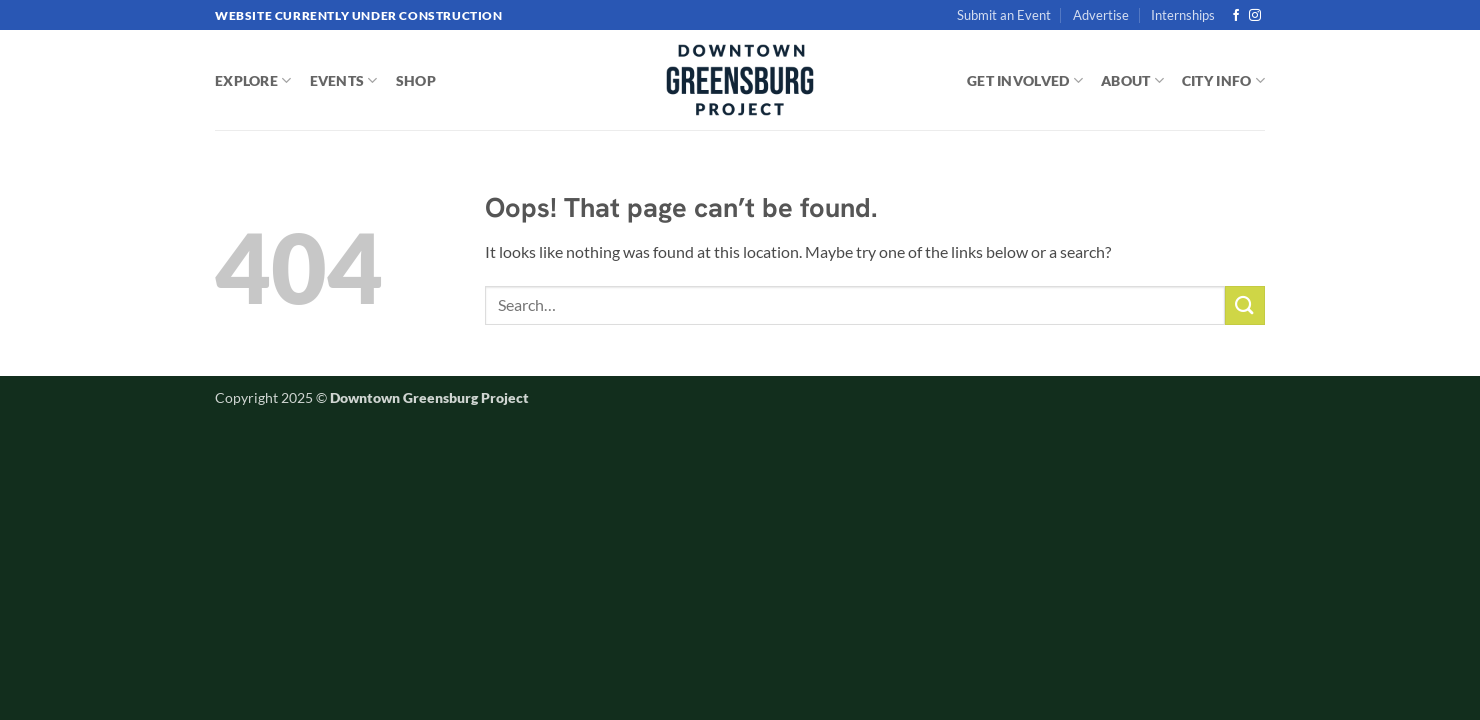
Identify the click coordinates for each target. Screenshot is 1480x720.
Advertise (1101, 15)
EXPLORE (253, 80)
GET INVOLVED (1025, 80)
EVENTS (344, 80)
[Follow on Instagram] (1255, 16)
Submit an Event (1004, 15)
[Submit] (1245, 305)
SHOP (416, 80)
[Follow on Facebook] (1236, 16)
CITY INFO (1223, 80)
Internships (1183, 15)
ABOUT (1132, 80)
